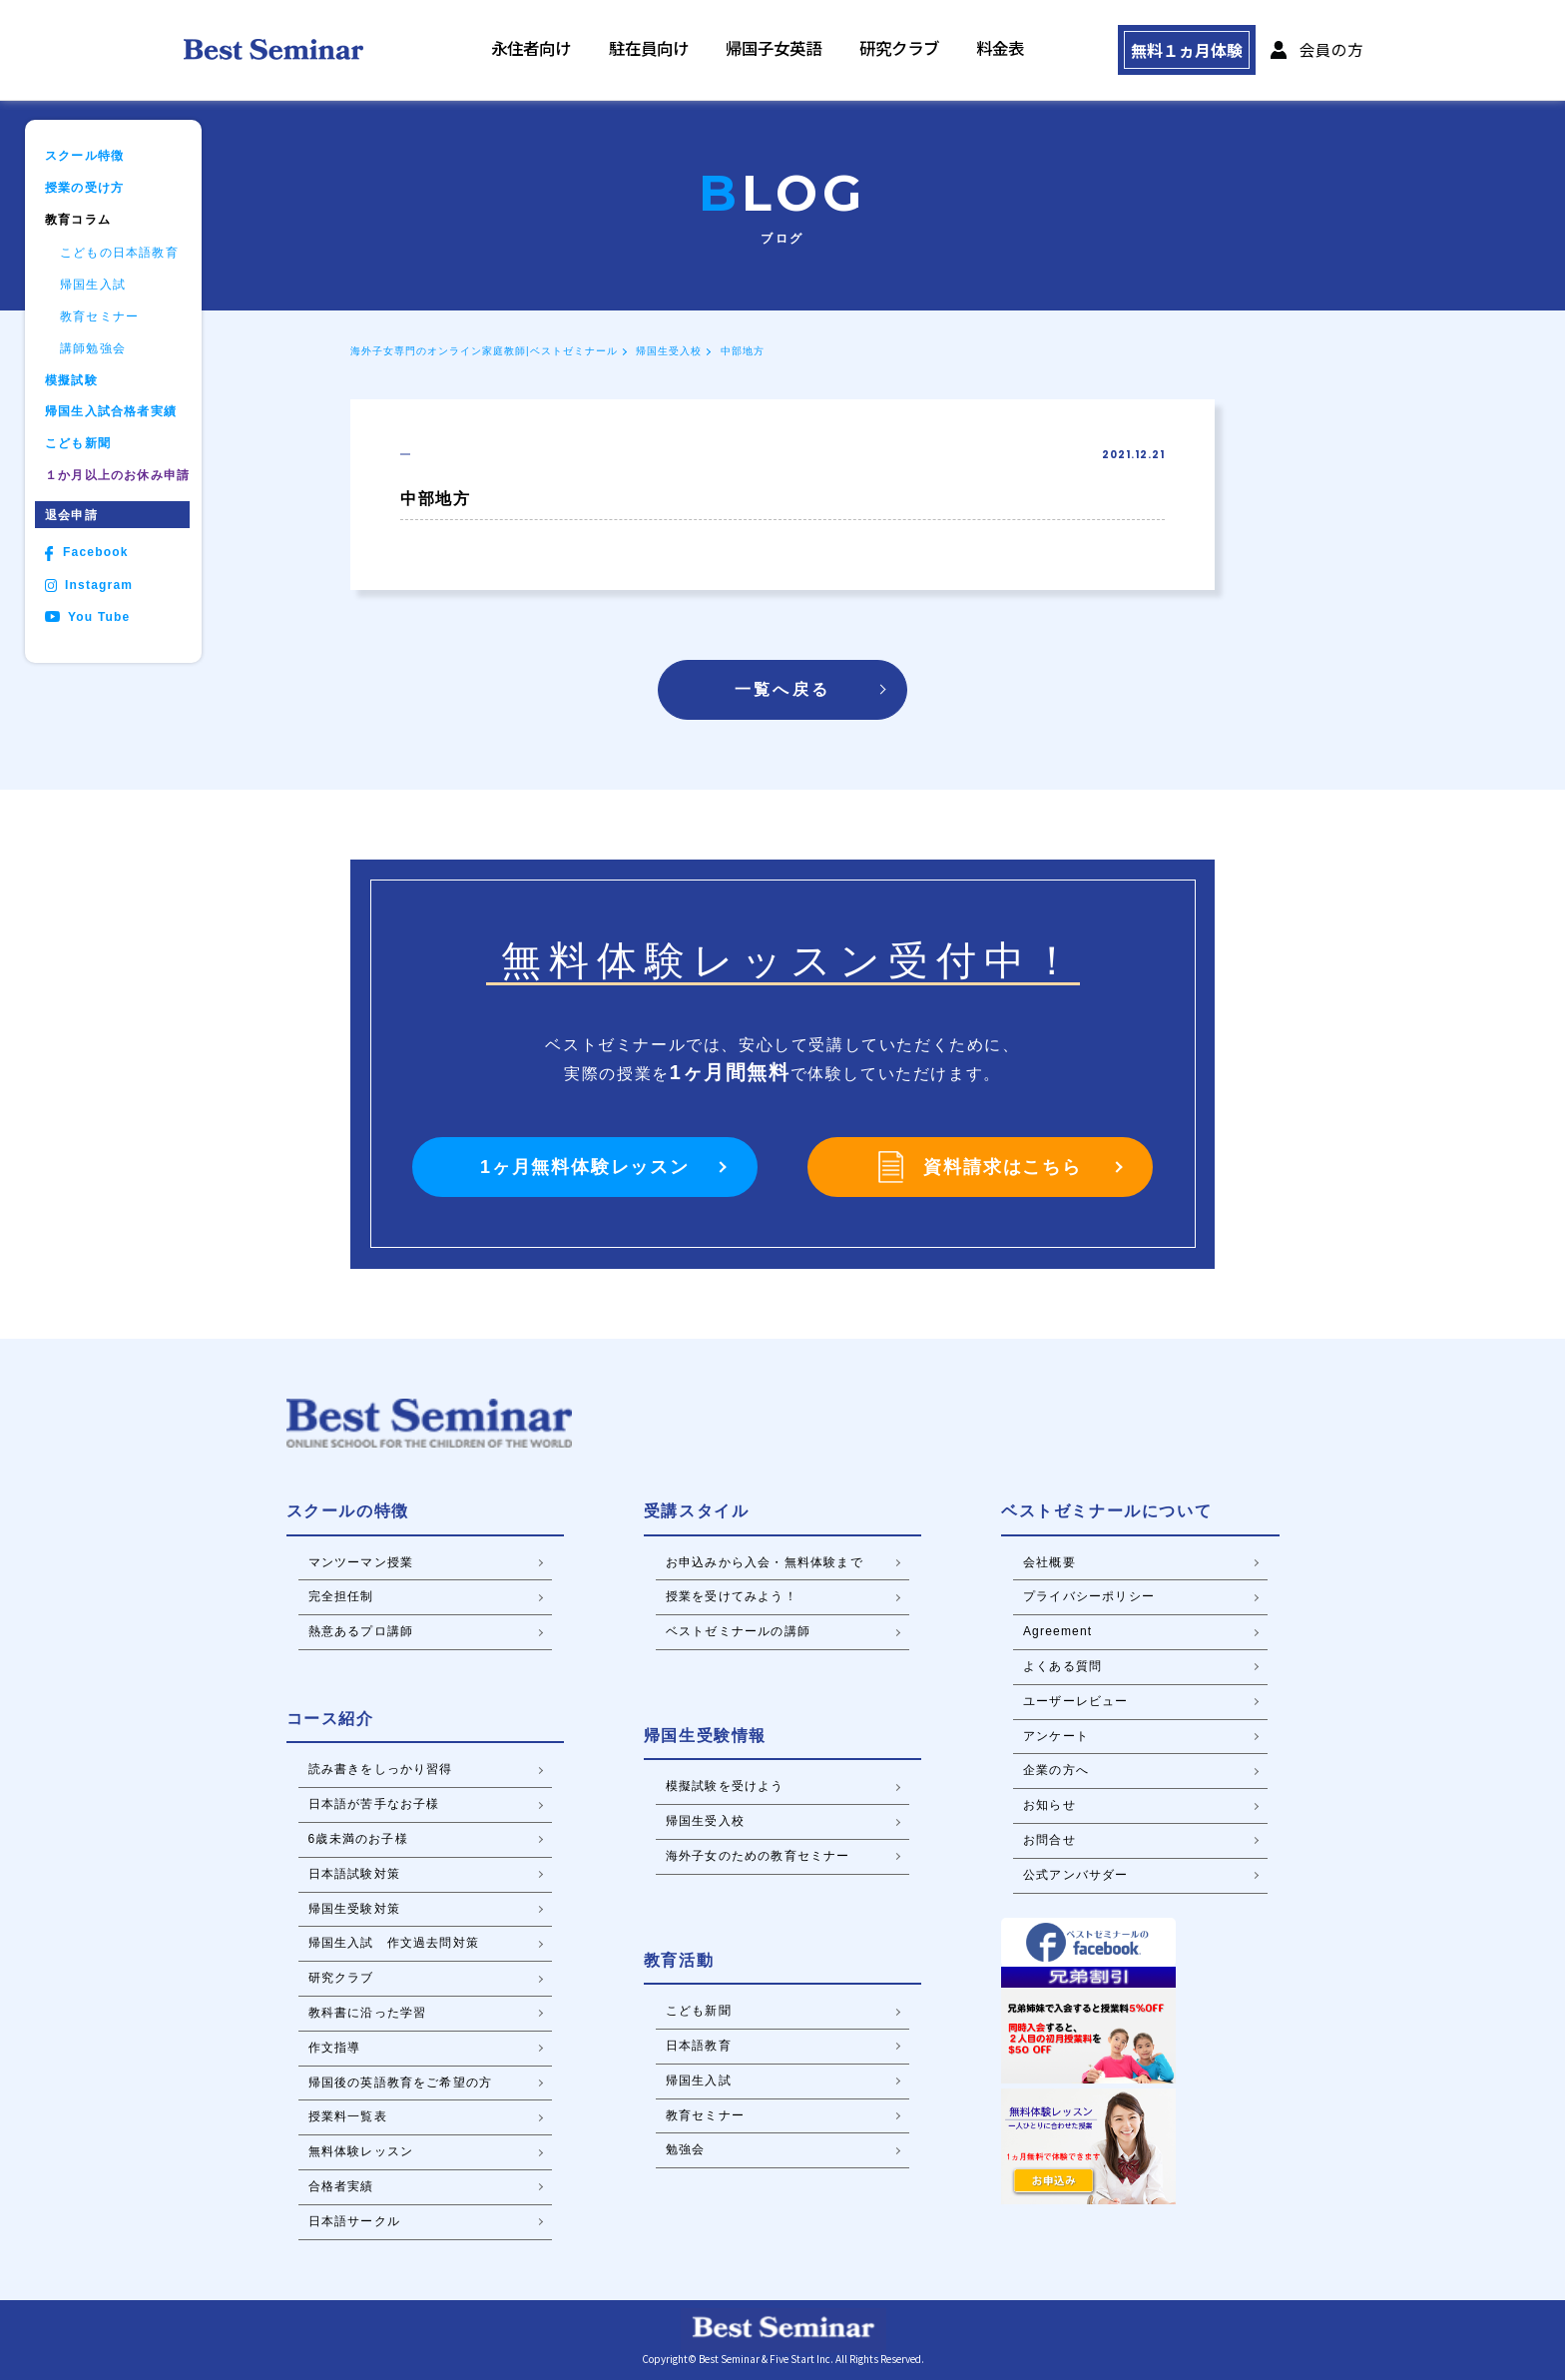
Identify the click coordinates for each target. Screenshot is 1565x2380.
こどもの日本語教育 (119, 253)
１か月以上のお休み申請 (117, 475)
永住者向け (578, 50)
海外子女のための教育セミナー (758, 1856)
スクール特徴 (84, 156)
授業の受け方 (84, 188)
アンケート (1056, 1736)
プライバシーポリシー (1089, 1596)
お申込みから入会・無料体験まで (764, 1562)
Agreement (1058, 1631)
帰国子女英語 (795, 50)
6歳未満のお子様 (358, 1839)
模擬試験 (71, 380)
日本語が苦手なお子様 (374, 1804)
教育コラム (78, 220)
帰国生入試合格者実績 (111, 411)
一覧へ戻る (782, 689)
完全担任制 (341, 1596)
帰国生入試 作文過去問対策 (394, 1943)
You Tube (87, 618)
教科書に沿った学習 (367, 2013)
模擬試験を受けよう (725, 1786)
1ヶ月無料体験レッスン (585, 1167)
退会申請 (71, 515)
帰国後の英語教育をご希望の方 (400, 2082)
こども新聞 (78, 443)
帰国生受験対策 (354, 1909)
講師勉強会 (93, 348)
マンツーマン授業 (361, 1562)
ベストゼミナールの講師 (738, 1631)
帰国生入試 (93, 285)
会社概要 (1049, 1562)
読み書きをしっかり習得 (380, 1769)
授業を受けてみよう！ (731, 1596)
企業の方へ (1056, 1770)
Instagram (89, 586)
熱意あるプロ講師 (361, 1631)
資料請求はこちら (979, 1167)
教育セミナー (99, 316)
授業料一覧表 (347, 2116)
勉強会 (686, 2149)
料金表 (997, 50)
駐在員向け (683, 50)
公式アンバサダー (1076, 1875)
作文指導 (334, 2048)
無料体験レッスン (361, 2151)
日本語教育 (699, 2046)
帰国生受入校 (669, 350)
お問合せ (1049, 1840)
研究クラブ (907, 50)
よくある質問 (1062, 1666)
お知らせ (1049, 1805)
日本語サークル (354, 2221)
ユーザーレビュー (1076, 1701)
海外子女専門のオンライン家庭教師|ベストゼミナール (484, 350)
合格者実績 (341, 2186)
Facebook (87, 554)
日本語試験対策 (354, 1874)
